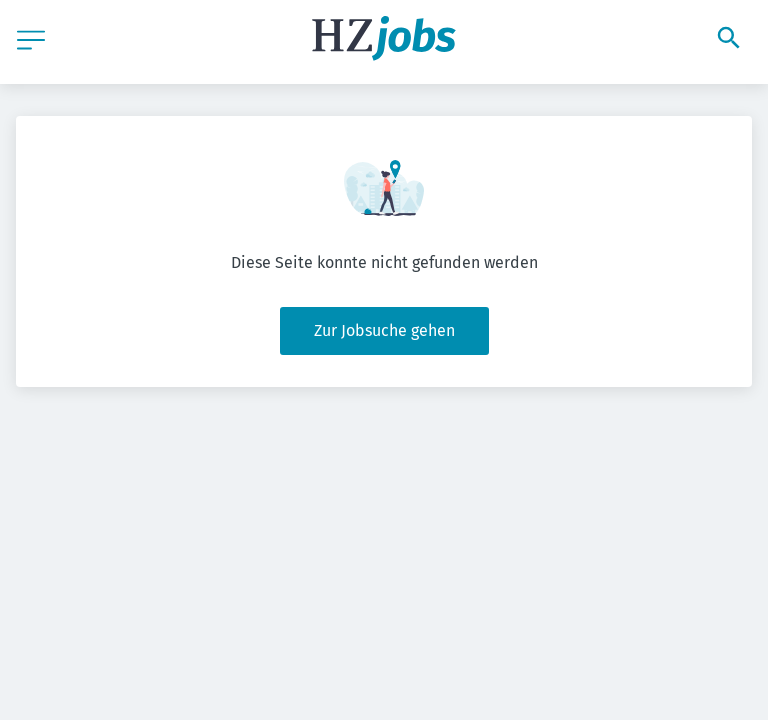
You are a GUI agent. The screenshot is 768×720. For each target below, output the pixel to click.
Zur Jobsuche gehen (384, 330)
